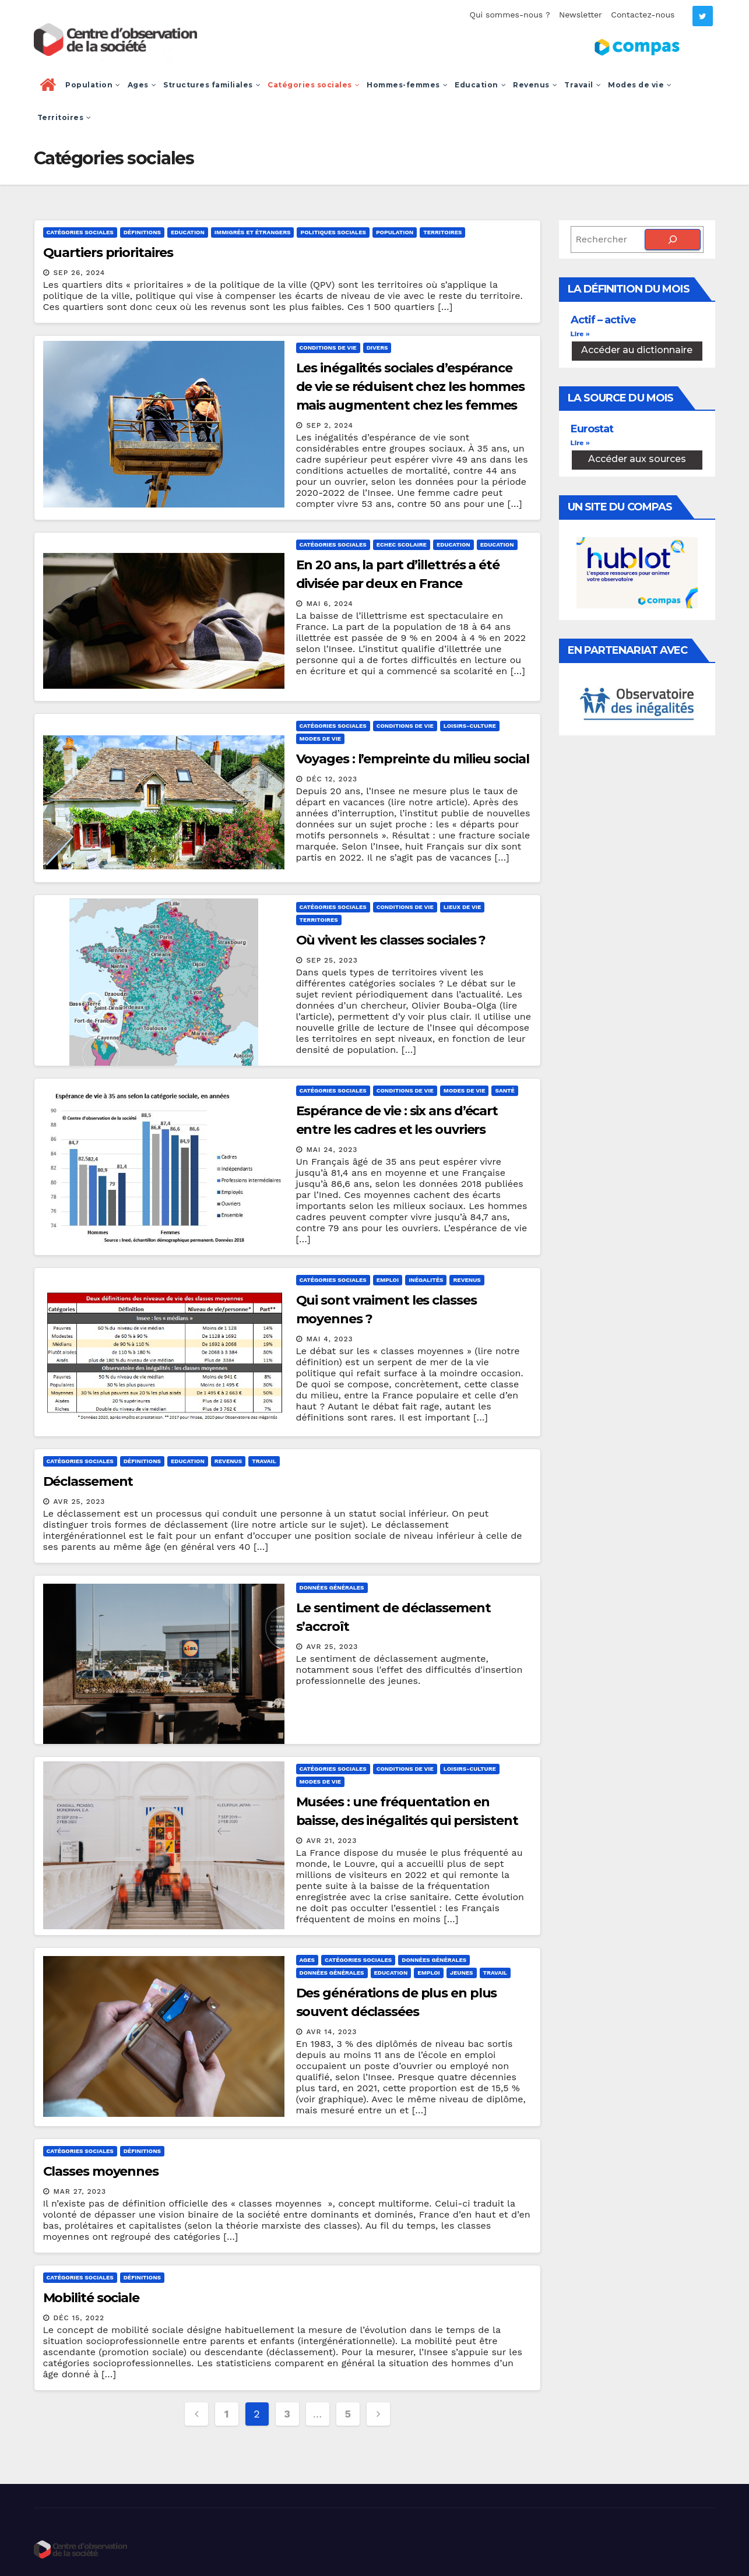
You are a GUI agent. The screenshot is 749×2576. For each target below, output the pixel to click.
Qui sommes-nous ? (509, 14)
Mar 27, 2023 (79, 2191)
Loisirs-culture (470, 726)
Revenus (535, 84)
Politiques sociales (332, 232)
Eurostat (592, 428)
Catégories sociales (314, 84)
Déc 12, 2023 (331, 779)
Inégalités (426, 1280)
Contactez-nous (642, 14)
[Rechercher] (673, 239)
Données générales (332, 1587)
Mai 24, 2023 (331, 1150)
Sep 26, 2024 (79, 273)
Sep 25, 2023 (331, 960)
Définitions (142, 232)
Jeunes (461, 1972)
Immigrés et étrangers (252, 232)
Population (93, 84)
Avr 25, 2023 (79, 1501)
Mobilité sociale (91, 2298)
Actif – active (603, 319)
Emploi (388, 1280)
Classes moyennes (101, 2171)
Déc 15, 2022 (78, 2318)
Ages (142, 84)
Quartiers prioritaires (108, 252)
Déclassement (88, 1481)
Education (480, 84)
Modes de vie (640, 84)
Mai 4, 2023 (329, 1339)
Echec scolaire (402, 544)
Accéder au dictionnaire (636, 349)
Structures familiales (212, 84)
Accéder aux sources (637, 458)
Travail (582, 84)
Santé (504, 1090)
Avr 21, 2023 (331, 1841)
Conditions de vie (328, 347)
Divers (377, 347)
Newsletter (580, 14)
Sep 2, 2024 (329, 425)
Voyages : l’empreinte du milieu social (412, 759)
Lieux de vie (462, 907)
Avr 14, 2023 (331, 2032)
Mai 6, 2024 (329, 604)
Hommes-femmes (407, 84)
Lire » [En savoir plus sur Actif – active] (580, 334)
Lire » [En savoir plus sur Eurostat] (580, 443)
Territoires (64, 117)
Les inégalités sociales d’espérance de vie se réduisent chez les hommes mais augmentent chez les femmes (410, 386)
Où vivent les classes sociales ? (391, 940)
